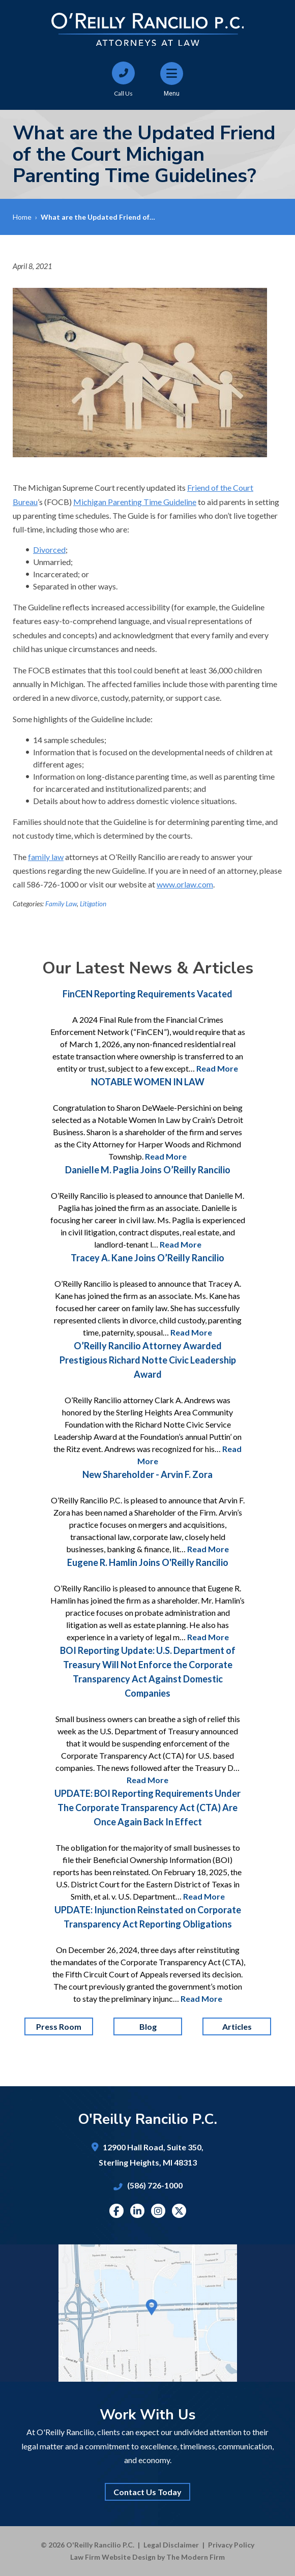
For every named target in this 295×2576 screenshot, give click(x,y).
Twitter (179, 2210)
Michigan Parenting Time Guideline (134, 502)
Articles (236, 2026)
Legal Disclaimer (171, 2544)
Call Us (123, 93)
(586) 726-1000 (155, 2185)
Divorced (49, 549)
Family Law (61, 904)
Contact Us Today (147, 2492)
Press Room (58, 2026)
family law (46, 857)
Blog (147, 2026)
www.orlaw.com (185, 884)
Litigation (93, 904)
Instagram (158, 2210)
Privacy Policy (231, 2544)
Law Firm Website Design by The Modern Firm (147, 2557)
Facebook (116, 2210)
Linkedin (137, 2210)
